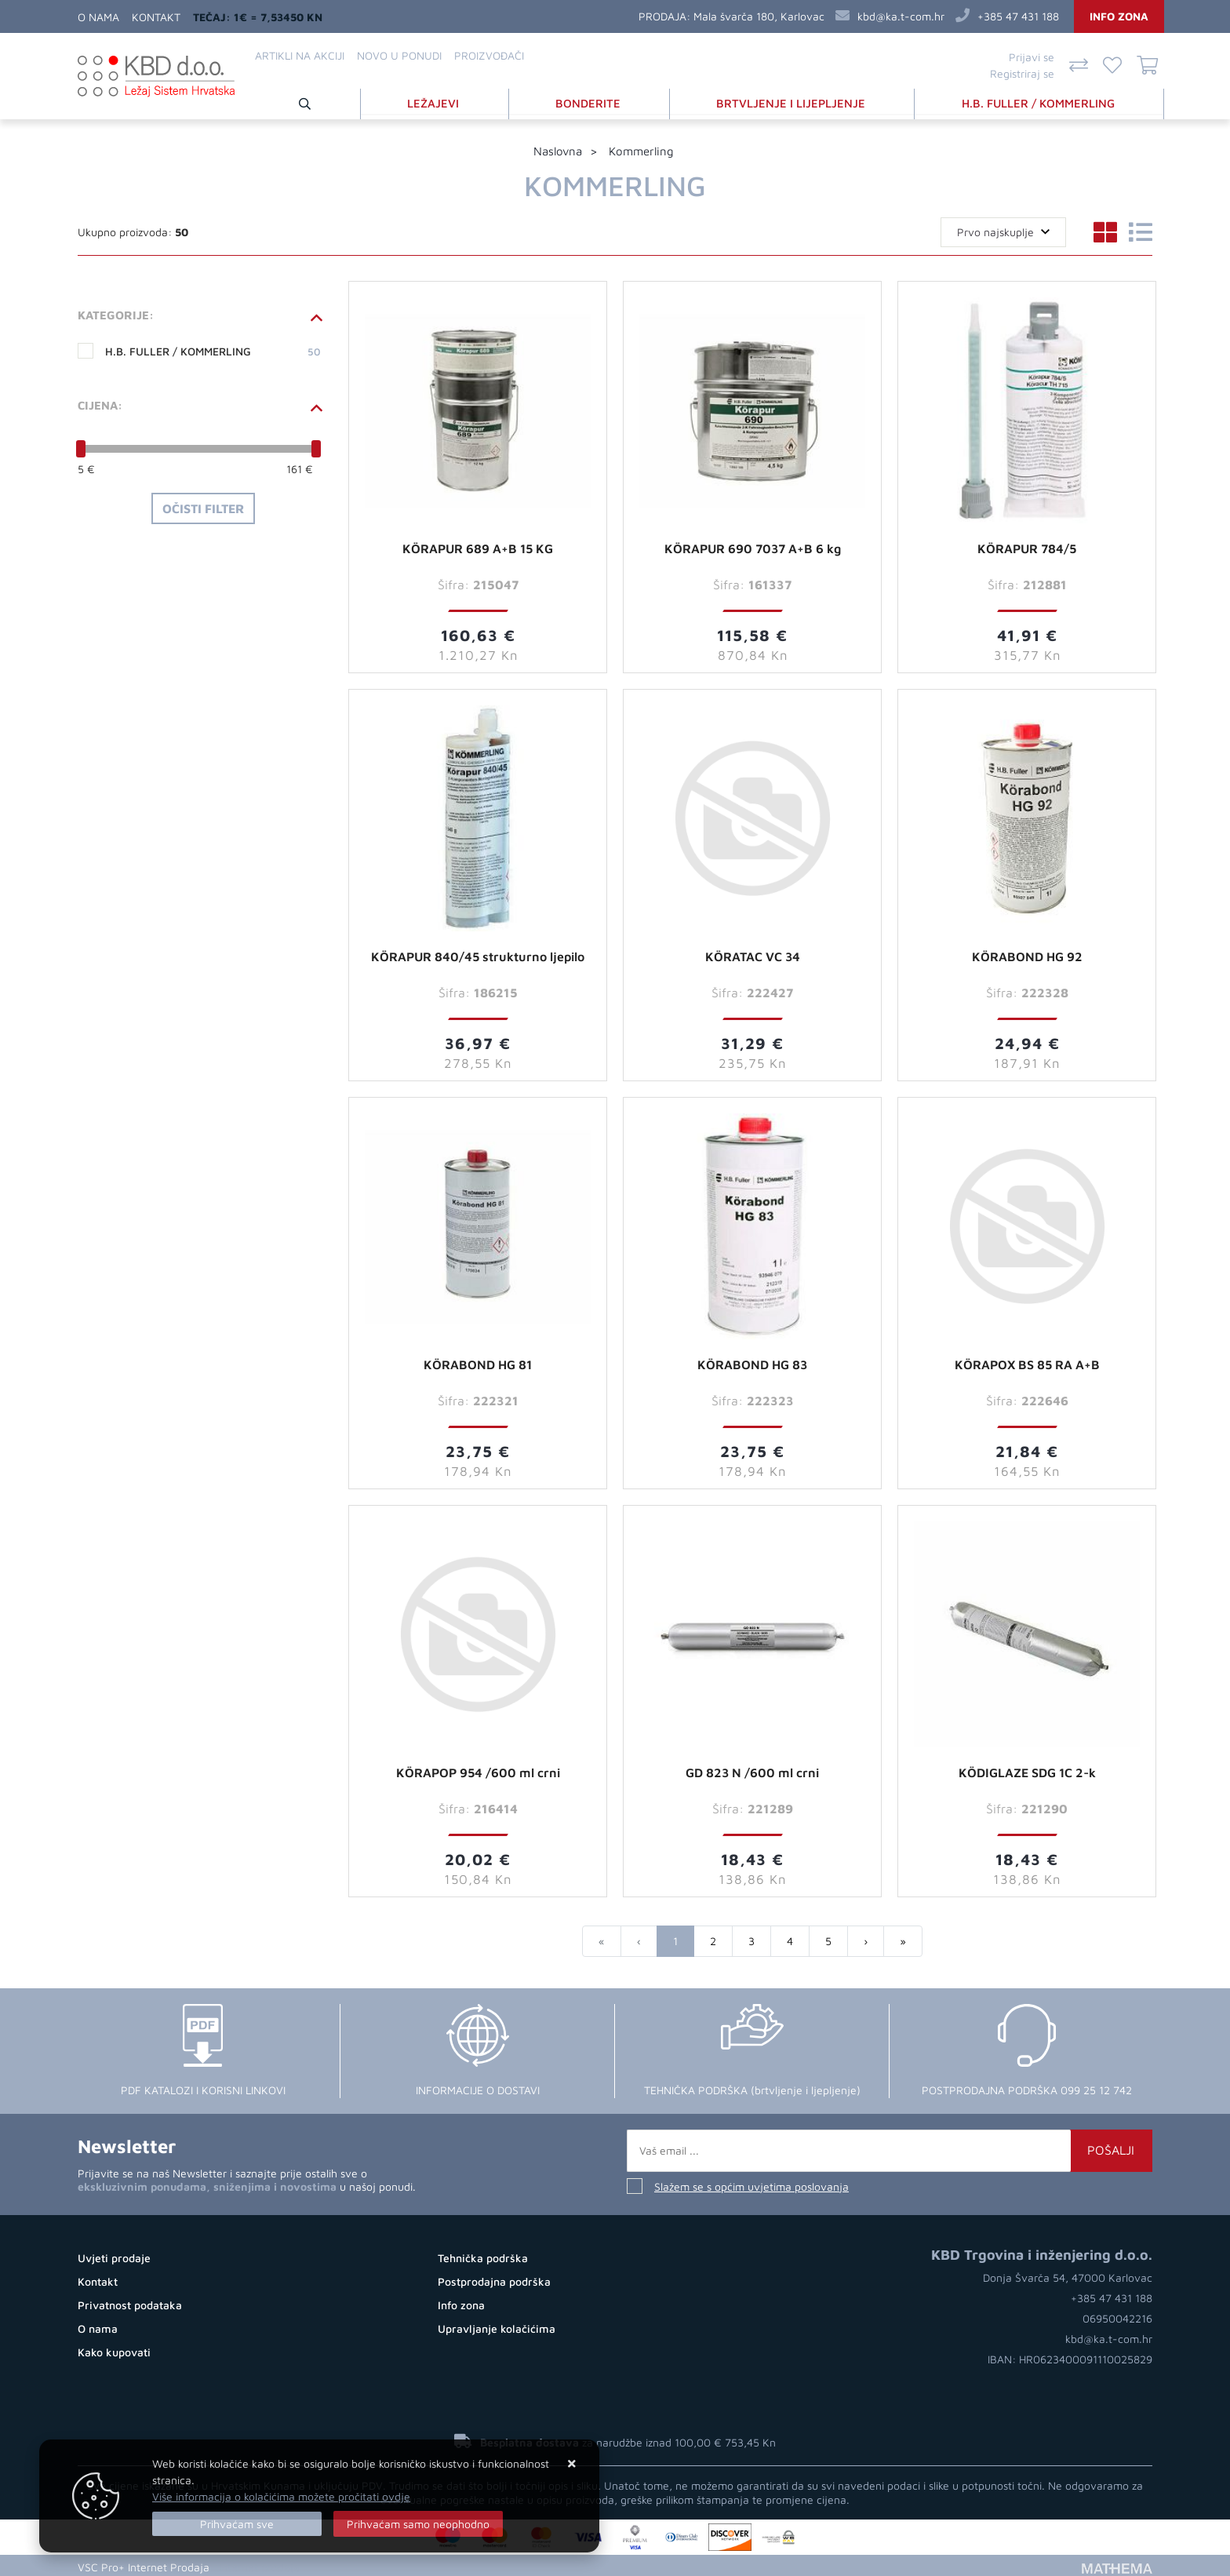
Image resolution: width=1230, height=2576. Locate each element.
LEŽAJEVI (439, 100)
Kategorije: (116, 312)
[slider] (81, 445)
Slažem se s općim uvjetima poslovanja (751, 2183)
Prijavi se (1031, 57)
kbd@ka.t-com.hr (900, 16)
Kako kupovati (114, 2349)
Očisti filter (203, 505)
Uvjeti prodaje (114, 2254)
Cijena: (100, 402)
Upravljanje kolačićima (496, 2325)
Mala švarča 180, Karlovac (758, 16)
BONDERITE (591, 100)
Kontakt (156, 17)
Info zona (1119, 16)
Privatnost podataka (130, 2301)
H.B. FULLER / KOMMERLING (1040, 100)
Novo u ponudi (399, 55)
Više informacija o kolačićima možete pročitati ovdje (281, 2496)
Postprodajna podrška (494, 2278)
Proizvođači (489, 55)
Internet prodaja (259, 2564)
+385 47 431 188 (1018, 16)
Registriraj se (1022, 73)
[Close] (237, 2524)
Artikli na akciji (299, 55)
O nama (98, 17)
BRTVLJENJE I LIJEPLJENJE (793, 100)
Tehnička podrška (483, 2254)
